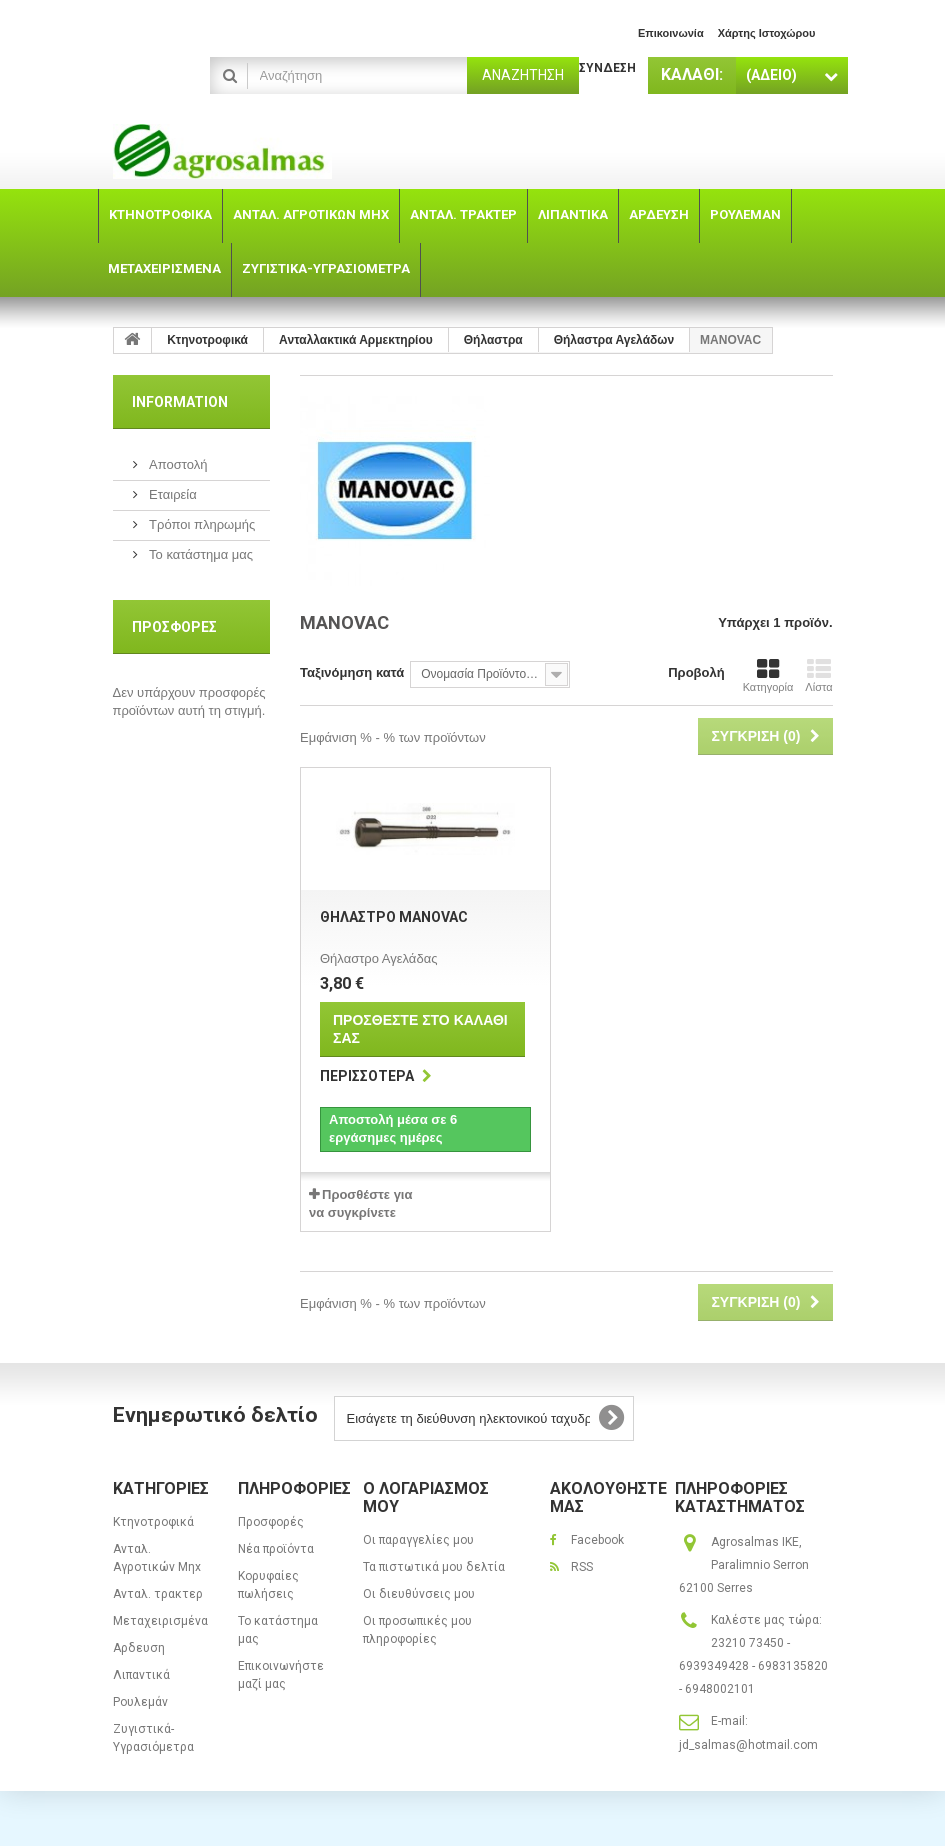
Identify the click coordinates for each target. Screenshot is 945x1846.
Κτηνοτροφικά (153, 1522)
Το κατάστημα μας (200, 554)
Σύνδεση (607, 68)
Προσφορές (174, 627)
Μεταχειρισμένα (160, 1621)
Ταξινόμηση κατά (352, 672)
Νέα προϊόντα (276, 1549)
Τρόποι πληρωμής (201, 524)
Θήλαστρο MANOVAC (394, 917)
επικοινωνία (671, 33)
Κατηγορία (768, 675)
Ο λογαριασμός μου (426, 1497)
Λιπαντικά (141, 1675)
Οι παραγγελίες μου (418, 1540)
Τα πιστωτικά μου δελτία (434, 1567)
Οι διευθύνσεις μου (419, 1594)
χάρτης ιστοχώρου (767, 33)
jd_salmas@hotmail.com (748, 1745)
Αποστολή (177, 464)
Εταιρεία (171, 494)
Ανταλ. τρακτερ (158, 1594)
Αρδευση (139, 1648)
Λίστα (818, 675)
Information (180, 402)
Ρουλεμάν (140, 1702)
